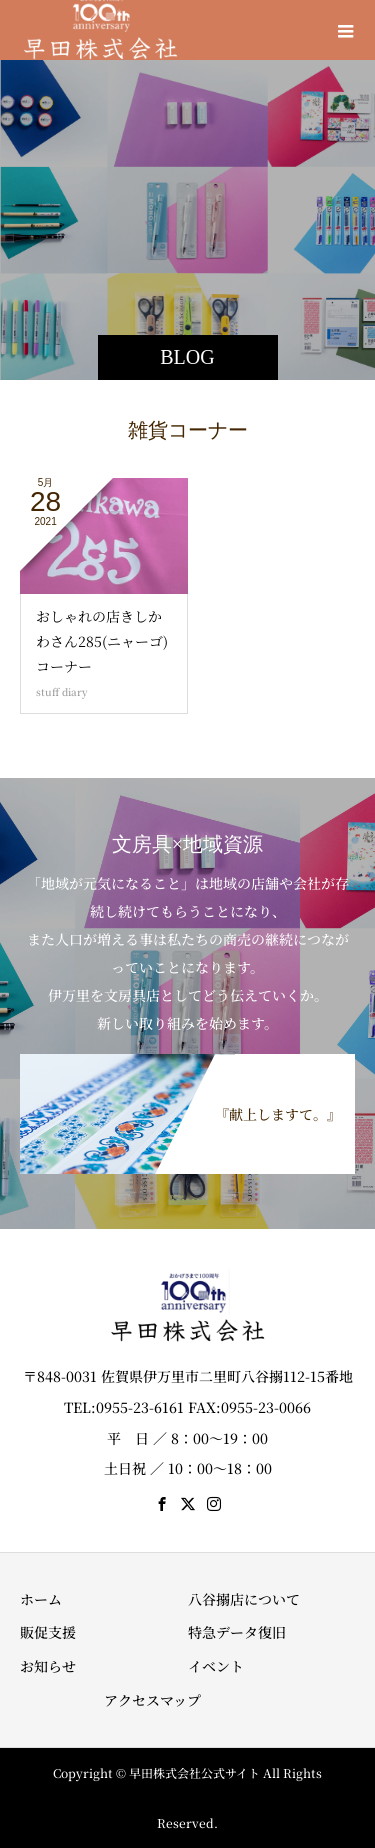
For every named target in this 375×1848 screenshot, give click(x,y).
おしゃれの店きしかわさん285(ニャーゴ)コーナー (102, 641)
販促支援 (48, 1632)
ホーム (41, 1599)
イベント (216, 1666)
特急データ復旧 (237, 1632)
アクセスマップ (152, 1700)
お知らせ (48, 1666)
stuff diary (62, 691)
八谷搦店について (244, 1599)
